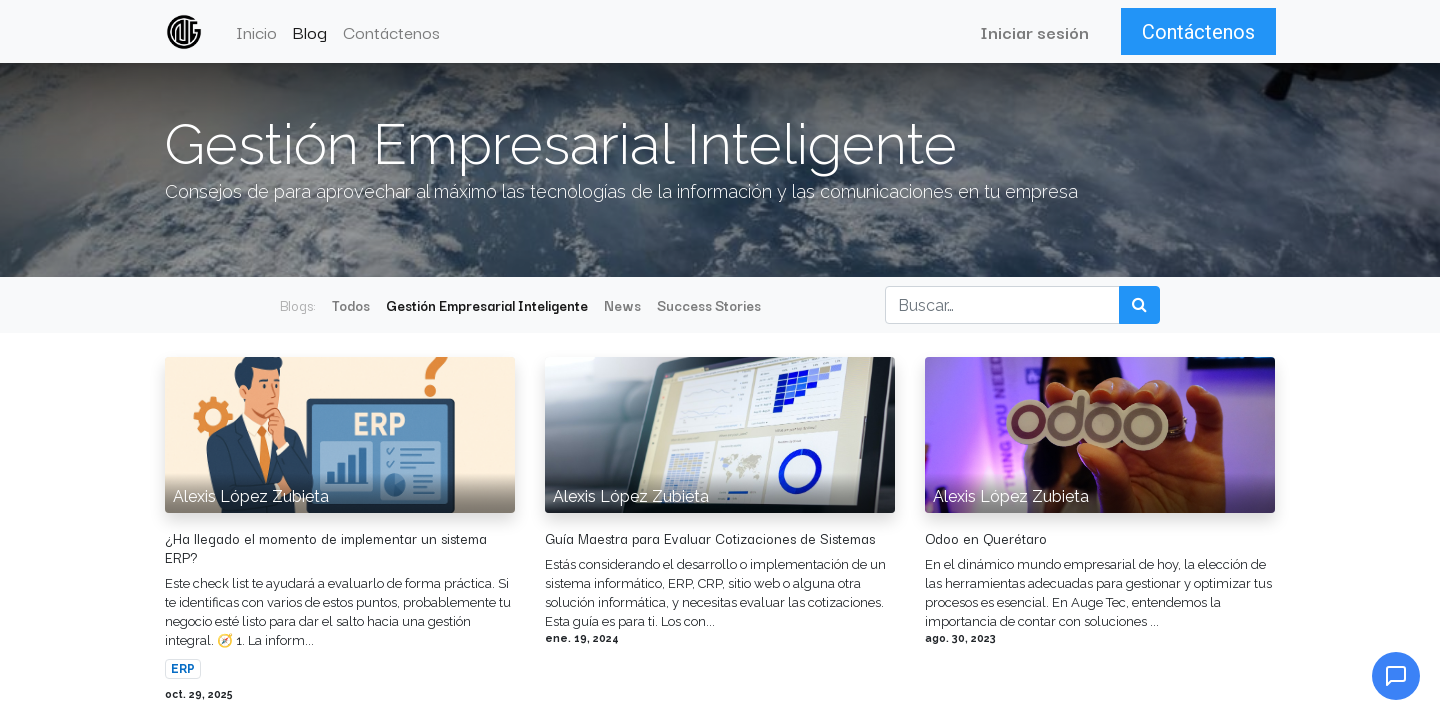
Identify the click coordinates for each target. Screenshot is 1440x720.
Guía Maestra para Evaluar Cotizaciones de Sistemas (710, 538)
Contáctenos (1197, 32)
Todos (351, 305)
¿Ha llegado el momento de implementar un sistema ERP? (326, 548)
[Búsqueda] (1139, 305)
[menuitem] (257, 32)
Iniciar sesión (1033, 31)
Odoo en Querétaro (986, 538)
